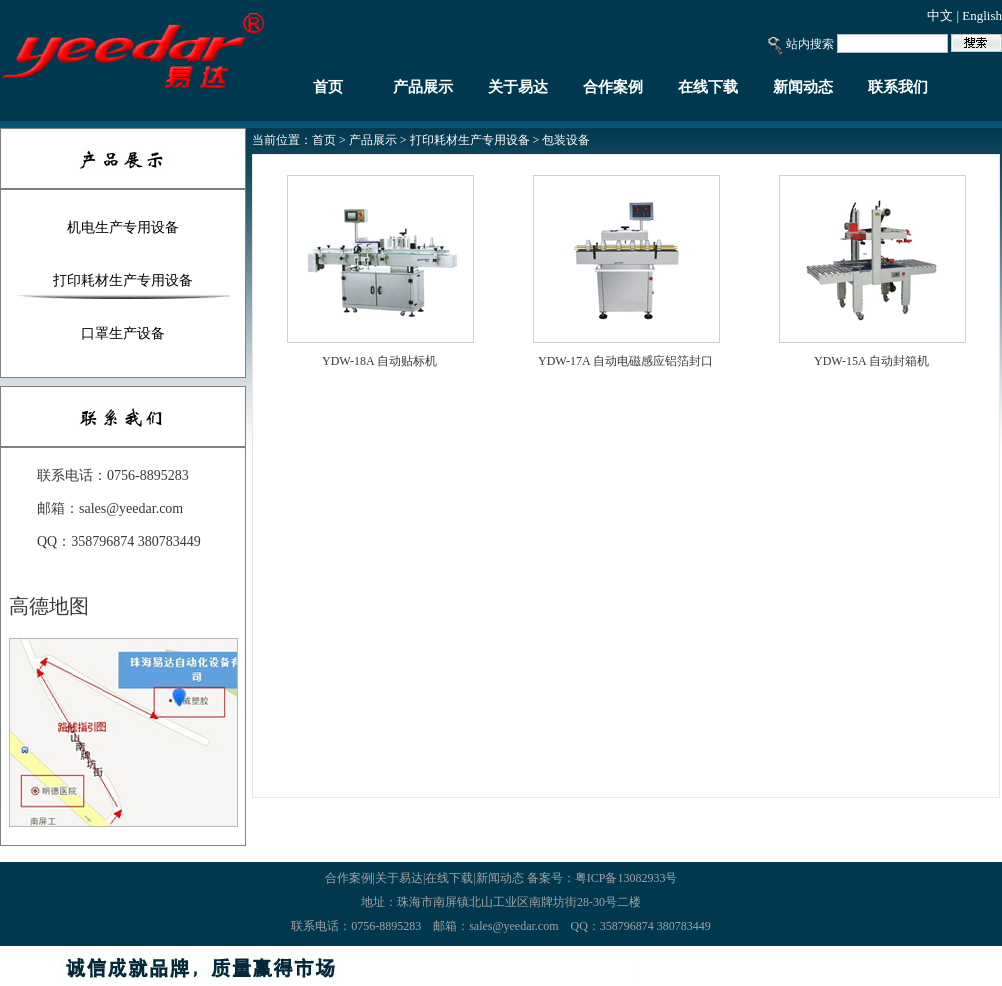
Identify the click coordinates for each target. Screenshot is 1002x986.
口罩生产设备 (123, 333)
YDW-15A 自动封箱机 (871, 361)
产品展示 (423, 87)
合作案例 (613, 87)
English (982, 15)
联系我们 (898, 87)
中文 (940, 15)
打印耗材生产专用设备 (123, 280)
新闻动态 (803, 87)
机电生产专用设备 (123, 227)
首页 (328, 87)
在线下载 (708, 87)
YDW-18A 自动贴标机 (379, 361)
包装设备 (566, 140)
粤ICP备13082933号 (626, 878)
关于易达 (518, 87)
